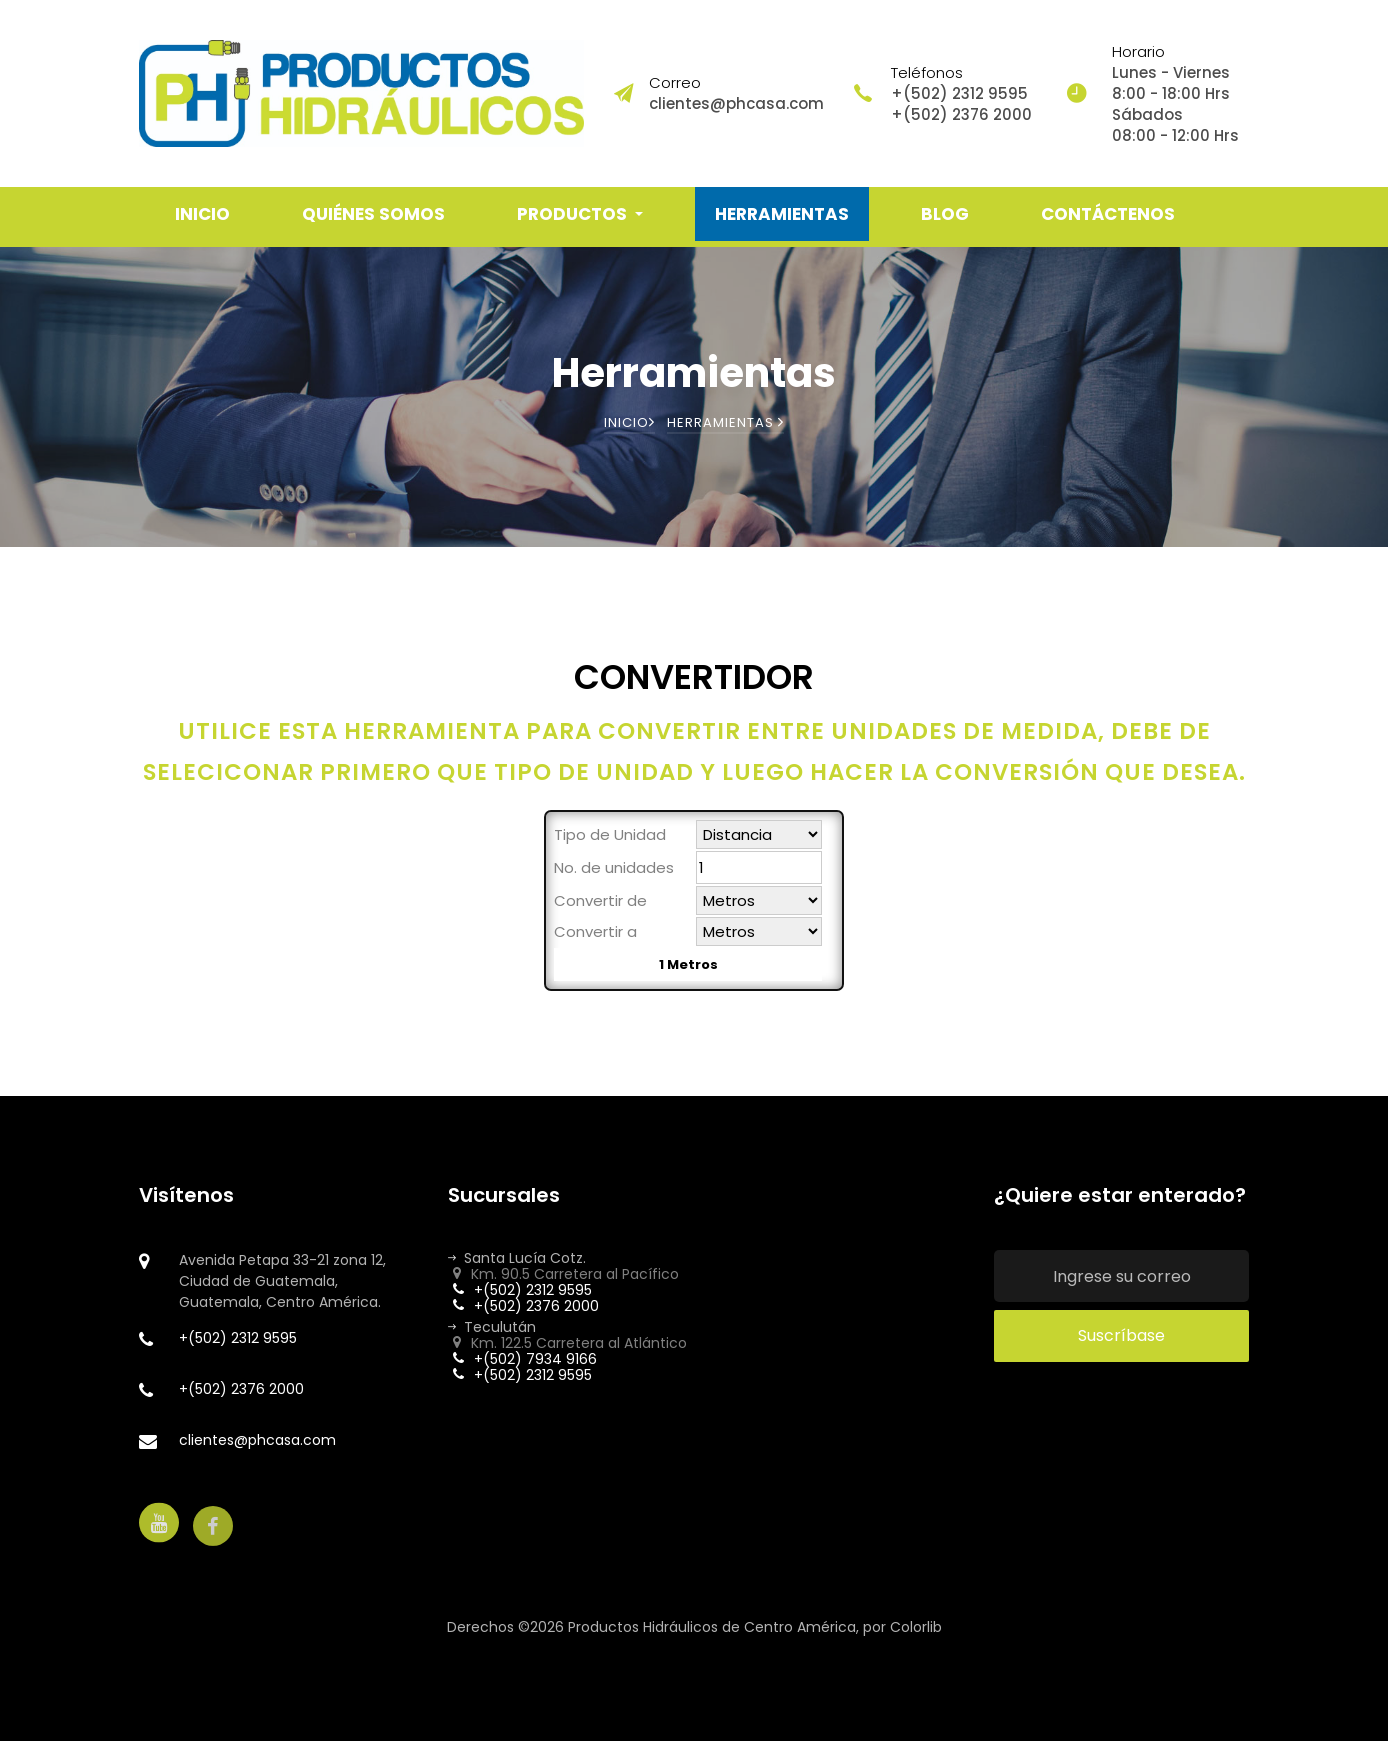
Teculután (492, 1327)
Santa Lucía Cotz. (517, 1258)
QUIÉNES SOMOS (373, 214)
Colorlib (916, 1627)
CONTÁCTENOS (1108, 214)
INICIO (202, 214)
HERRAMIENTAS (782, 214)
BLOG (945, 214)
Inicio (629, 422)
